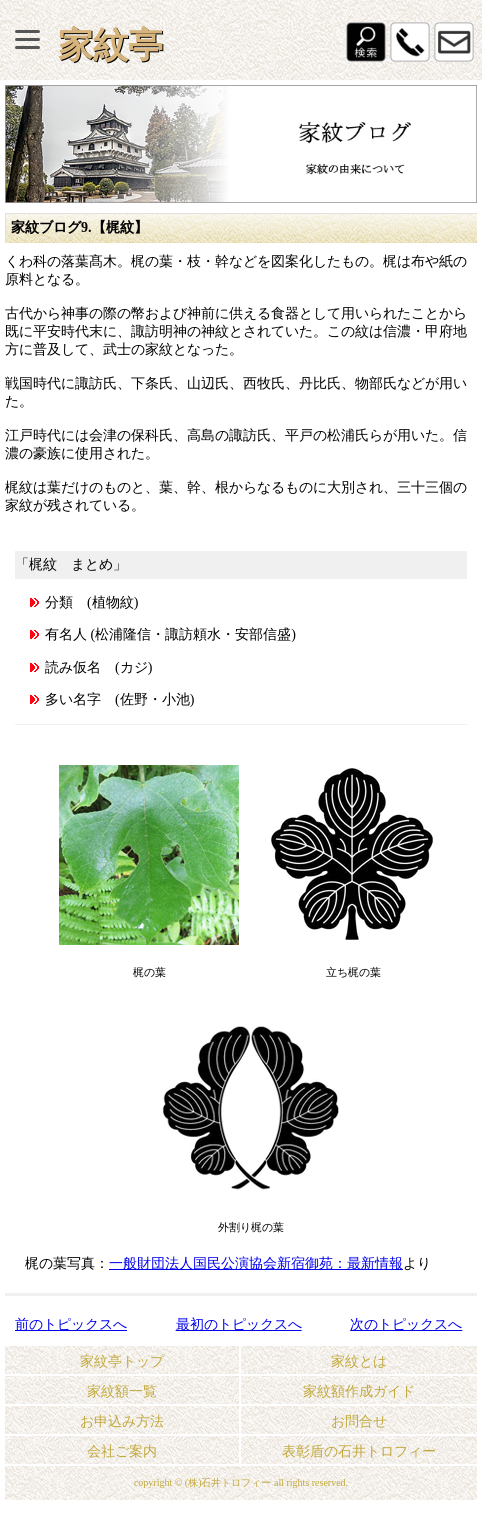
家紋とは (359, 1361)
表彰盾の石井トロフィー (359, 1451)
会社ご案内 (122, 1451)
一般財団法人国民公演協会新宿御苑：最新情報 (256, 1263)
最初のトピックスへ (239, 1324)
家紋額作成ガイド (359, 1391)
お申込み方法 (122, 1421)
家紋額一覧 (122, 1391)
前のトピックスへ (71, 1324)
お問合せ (359, 1421)
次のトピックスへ (406, 1324)
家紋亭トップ (122, 1361)
